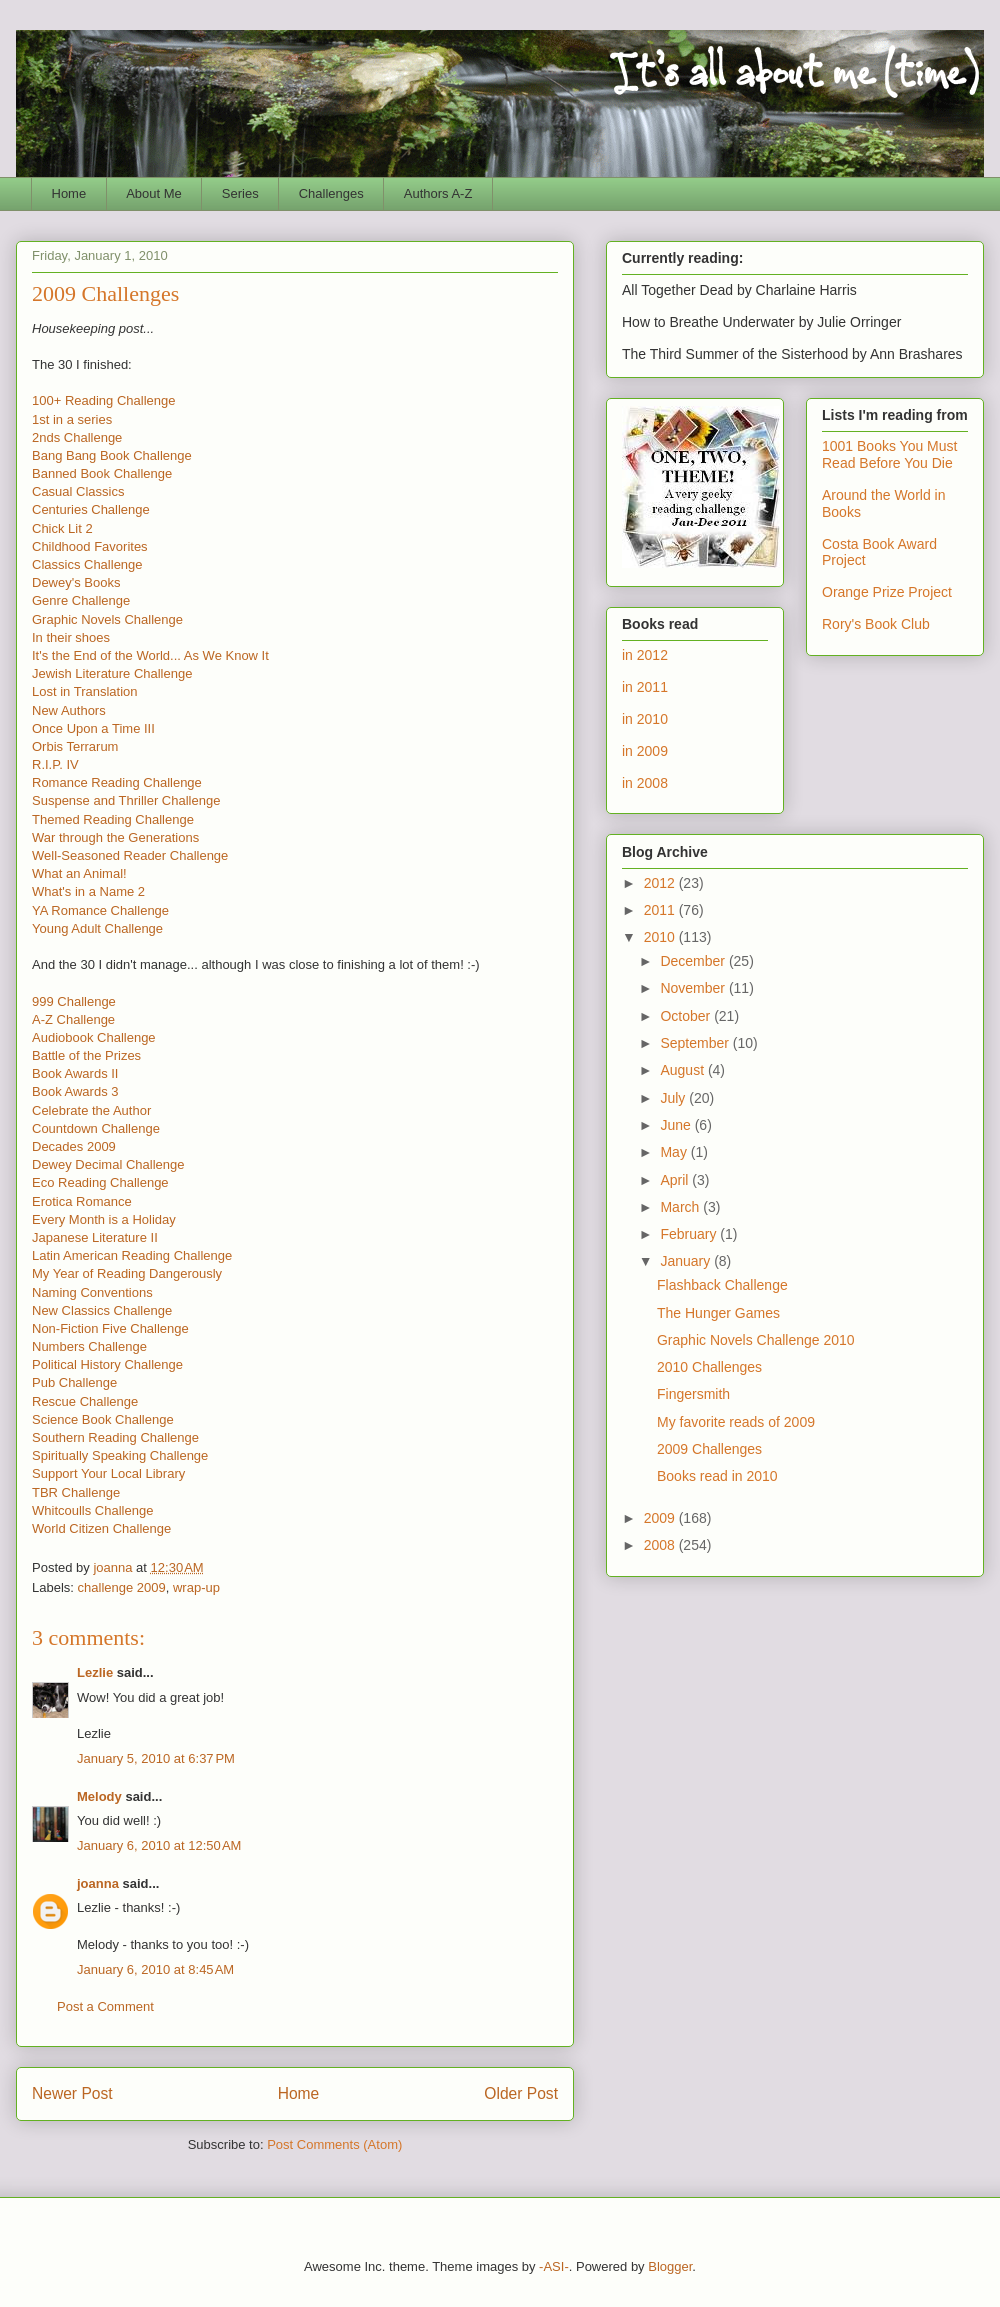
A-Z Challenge (73, 1019)
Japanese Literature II (95, 1237)
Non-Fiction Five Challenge (110, 1328)
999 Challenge (74, 1001)
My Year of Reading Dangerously (127, 1273)
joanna (98, 1883)
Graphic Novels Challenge (107, 619)
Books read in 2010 (717, 1476)
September (696, 1043)
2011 (661, 910)
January (687, 1261)
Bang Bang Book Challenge (112, 455)
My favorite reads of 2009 (736, 1422)
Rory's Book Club (876, 624)
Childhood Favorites (90, 546)
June (677, 1125)
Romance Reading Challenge (117, 782)
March (681, 1207)
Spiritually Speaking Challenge (120, 1455)
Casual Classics (78, 491)
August (683, 1070)
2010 (661, 937)
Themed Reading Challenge (113, 819)
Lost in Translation (85, 691)
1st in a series (72, 419)
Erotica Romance (82, 1201)
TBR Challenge (76, 1492)
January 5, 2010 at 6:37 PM (156, 1758)
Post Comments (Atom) (334, 2144)
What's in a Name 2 (88, 891)
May (675, 1152)
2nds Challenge (77, 437)
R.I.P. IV (55, 764)
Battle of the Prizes (86, 1055)
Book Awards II (75, 1073)
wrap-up (196, 1587)
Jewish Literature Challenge (112, 673)
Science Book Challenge (103, 1419)
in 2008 (645, 783)
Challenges (331, 193)
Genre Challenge (81, 600)
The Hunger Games (718, 1313)
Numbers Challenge (89, 1346)
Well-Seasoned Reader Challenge (130, 855)
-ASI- (554, 2266)
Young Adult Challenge (97, 928)
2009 (661, 1518)
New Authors (69, 710)
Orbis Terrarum (75, 746)
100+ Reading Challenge (103, 400)
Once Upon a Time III (93, 728)
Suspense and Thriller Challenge (126, 800)
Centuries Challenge (91, 509)
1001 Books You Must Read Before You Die (889, 454)
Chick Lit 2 (62, 528)
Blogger (670, 2266)
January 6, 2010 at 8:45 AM (155, 1969)
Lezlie (95, 1672)
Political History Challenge (107, 1364)
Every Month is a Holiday (104, 1219)
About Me (154, 193)
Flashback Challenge (722, 1285)
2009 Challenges (709, 1449)
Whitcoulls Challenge (92, 1510)
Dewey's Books (76, 582)
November (694, 988)
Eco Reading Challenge (100, 1182)
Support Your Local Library (108, 1473)
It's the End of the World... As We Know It (150, 655)
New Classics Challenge (102, 1310)
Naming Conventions (92, 1292)
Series (240, 193)
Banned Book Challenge (102, 473)
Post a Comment (105, 2006)
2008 (661, 1545)
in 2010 (645, 719)
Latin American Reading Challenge (132, 1255)
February (690, 1234)
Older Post (521, 2093)
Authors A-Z (438, 193)
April (676, 1180)
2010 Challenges (709, 1367)
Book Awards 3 (75, 1091)
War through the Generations (115, 837)
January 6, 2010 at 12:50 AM (159, 1845)
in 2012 (645, 655)
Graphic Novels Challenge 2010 (756, 1340)
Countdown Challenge (96, 1128)
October (687, 1016)
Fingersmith (693, 1394)
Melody (99, 1796)
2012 (661, 883)
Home (69, 193)
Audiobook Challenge (94, 1037)
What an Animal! (79, 873)
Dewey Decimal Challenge (108, 1164)
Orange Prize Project (887, 592)
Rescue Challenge (85, 1401)
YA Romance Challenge (100, 910)
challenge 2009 (122, 1587)
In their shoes (71, 637)
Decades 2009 (74, 1146)
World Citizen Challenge (101, 1528)
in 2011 (645, 687)
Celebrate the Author (91, 1110)
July (674, 1098)
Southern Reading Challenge (115, 1437)
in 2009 (645, 751)
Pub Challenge (74, 1382)
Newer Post (72, 2093)
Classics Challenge (87, 564)
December (694, 961)
